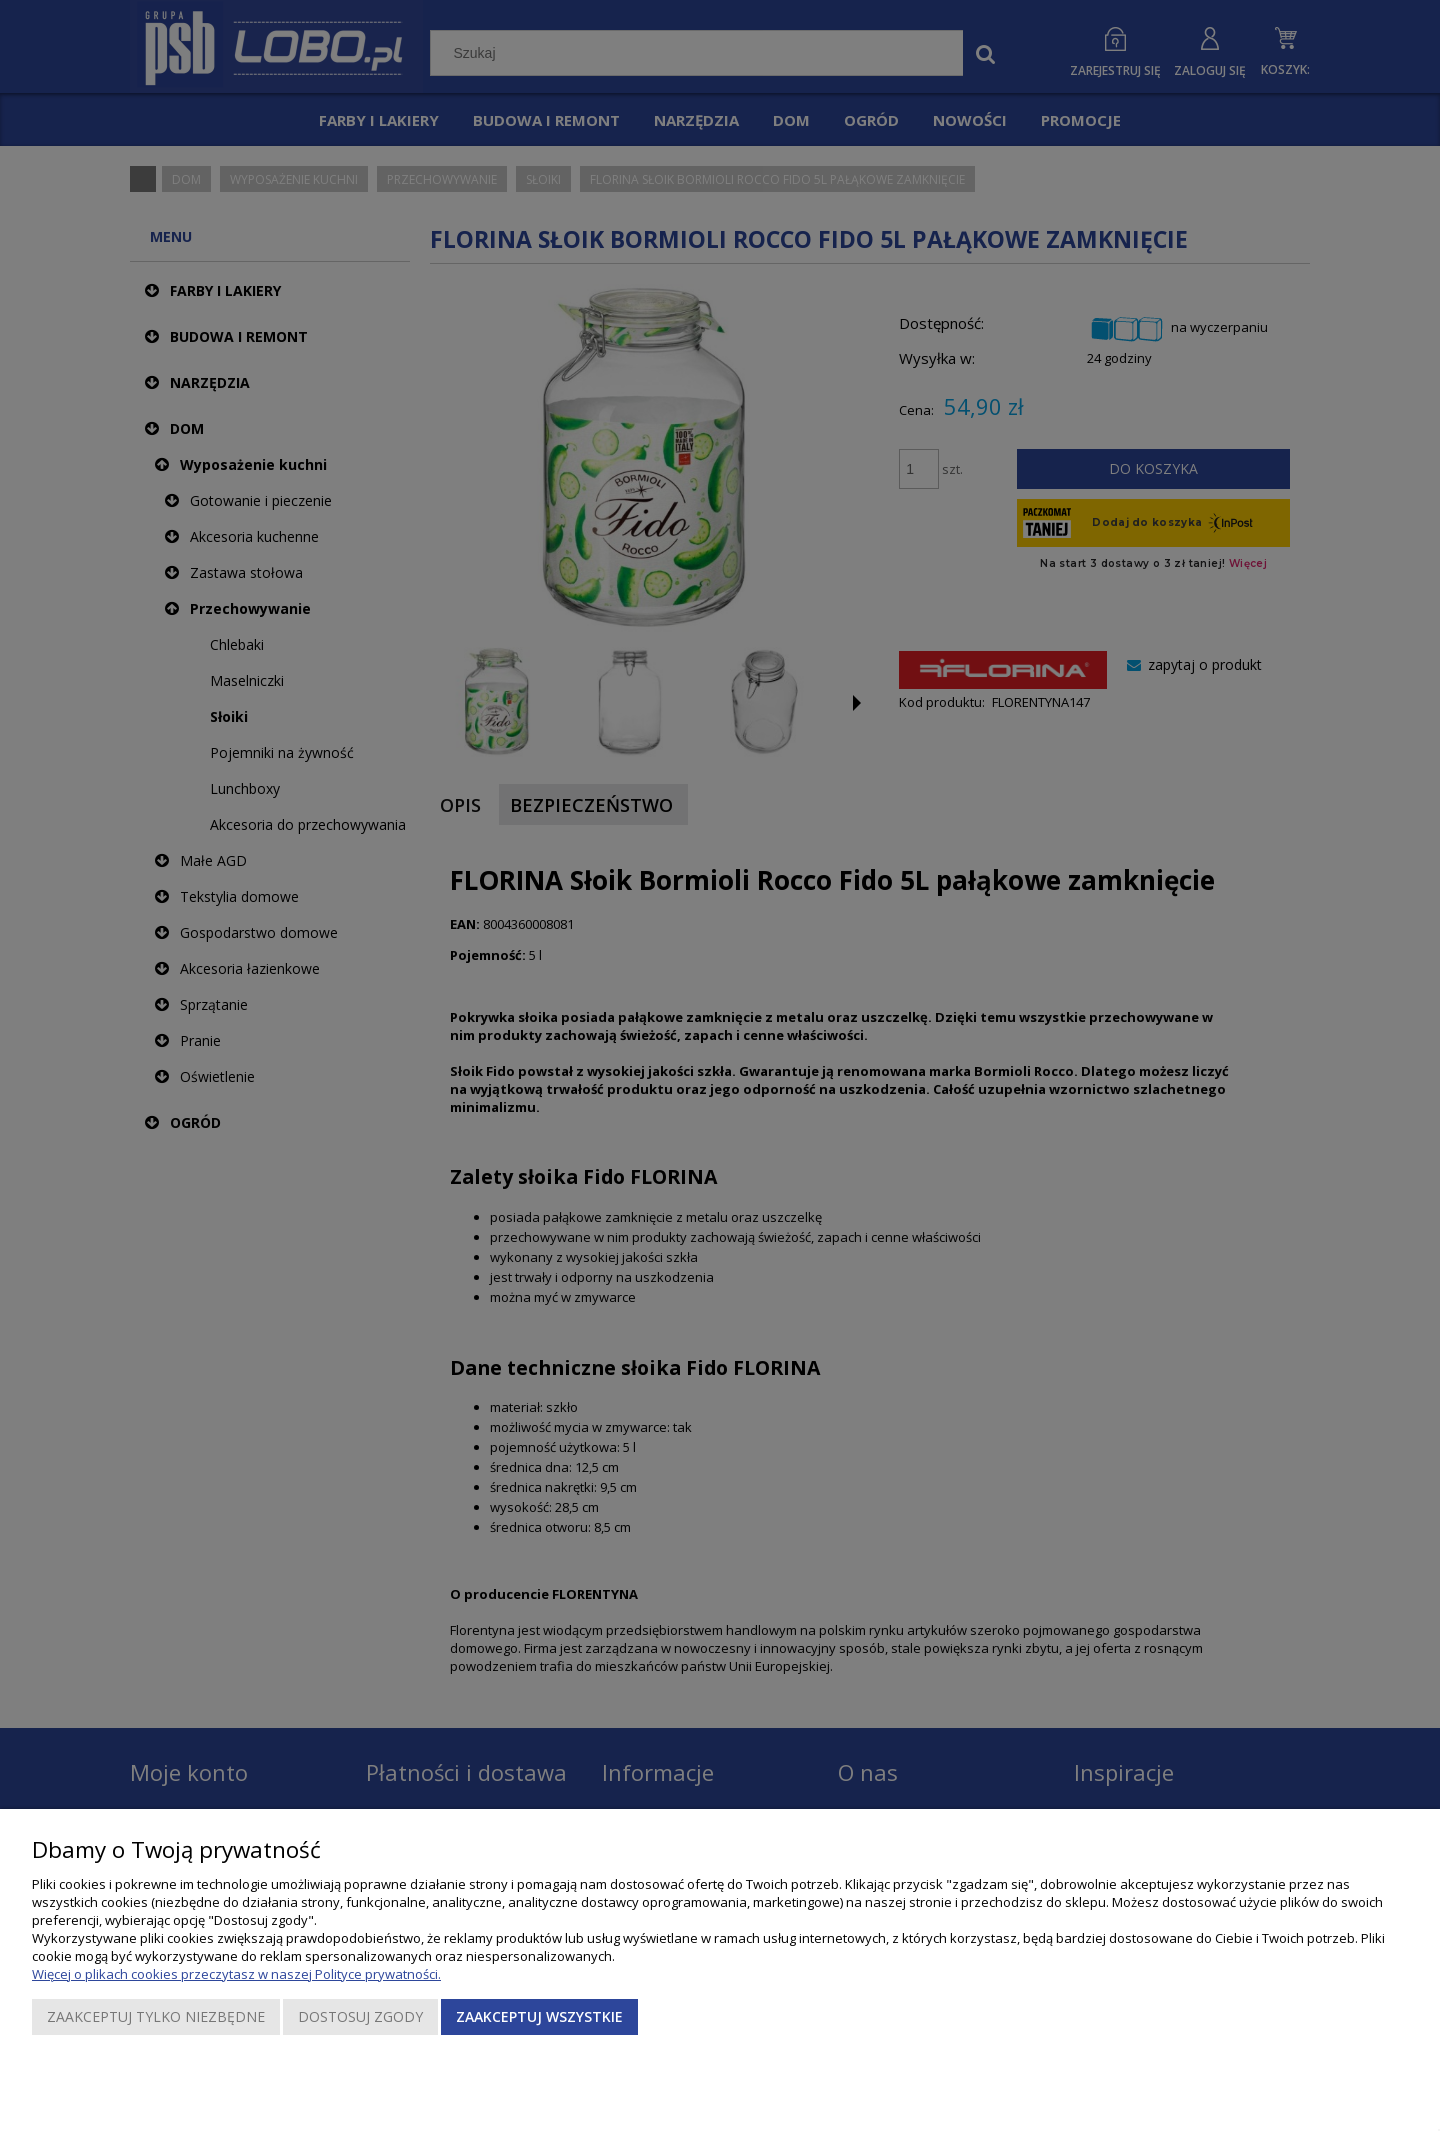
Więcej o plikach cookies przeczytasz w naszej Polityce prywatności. (236, 1974)
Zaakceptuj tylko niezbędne (156, 2016)
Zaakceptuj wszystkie (539, 2016)
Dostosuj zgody (360, 2016)
